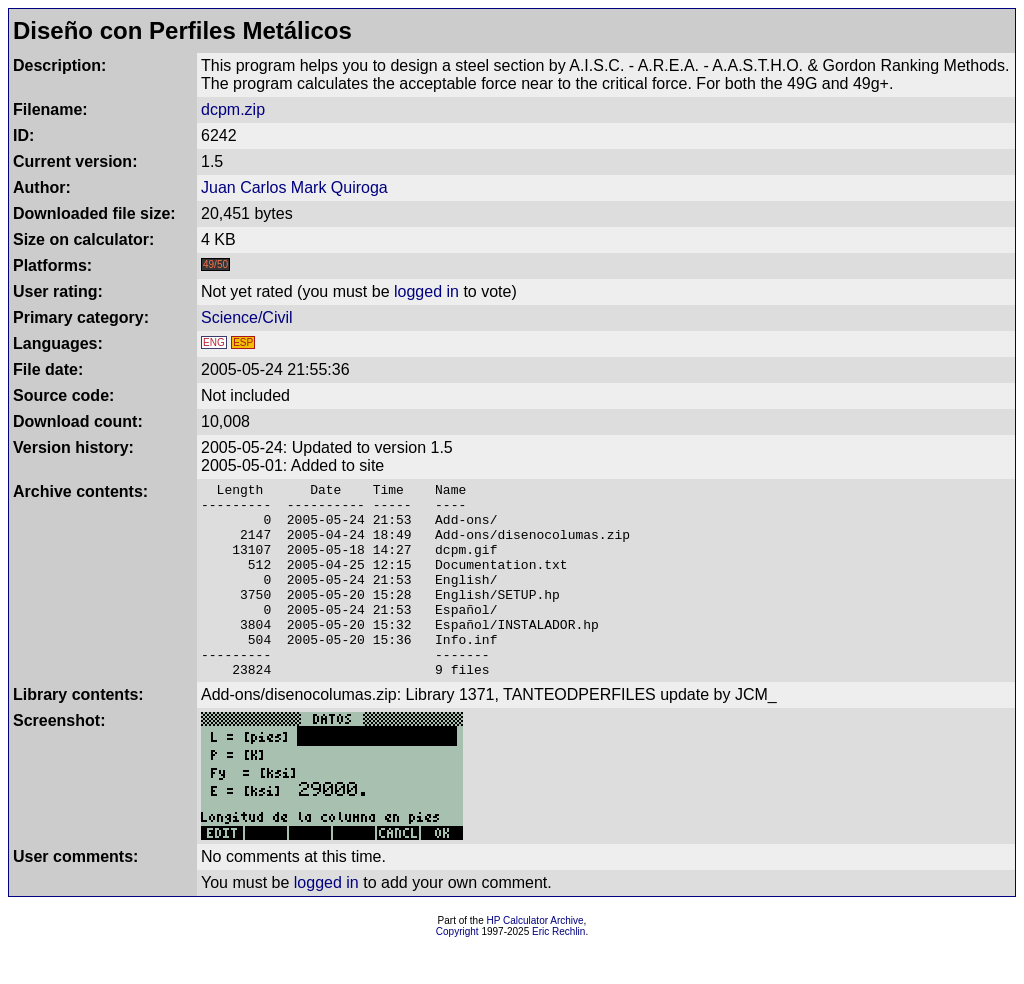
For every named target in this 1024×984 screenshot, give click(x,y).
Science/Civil (247, 317)
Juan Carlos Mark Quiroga (294, 187)
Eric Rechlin (558, 970)
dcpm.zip (233, 109)
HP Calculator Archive (535, 959)
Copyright (457, 970)
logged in (426, 291)
